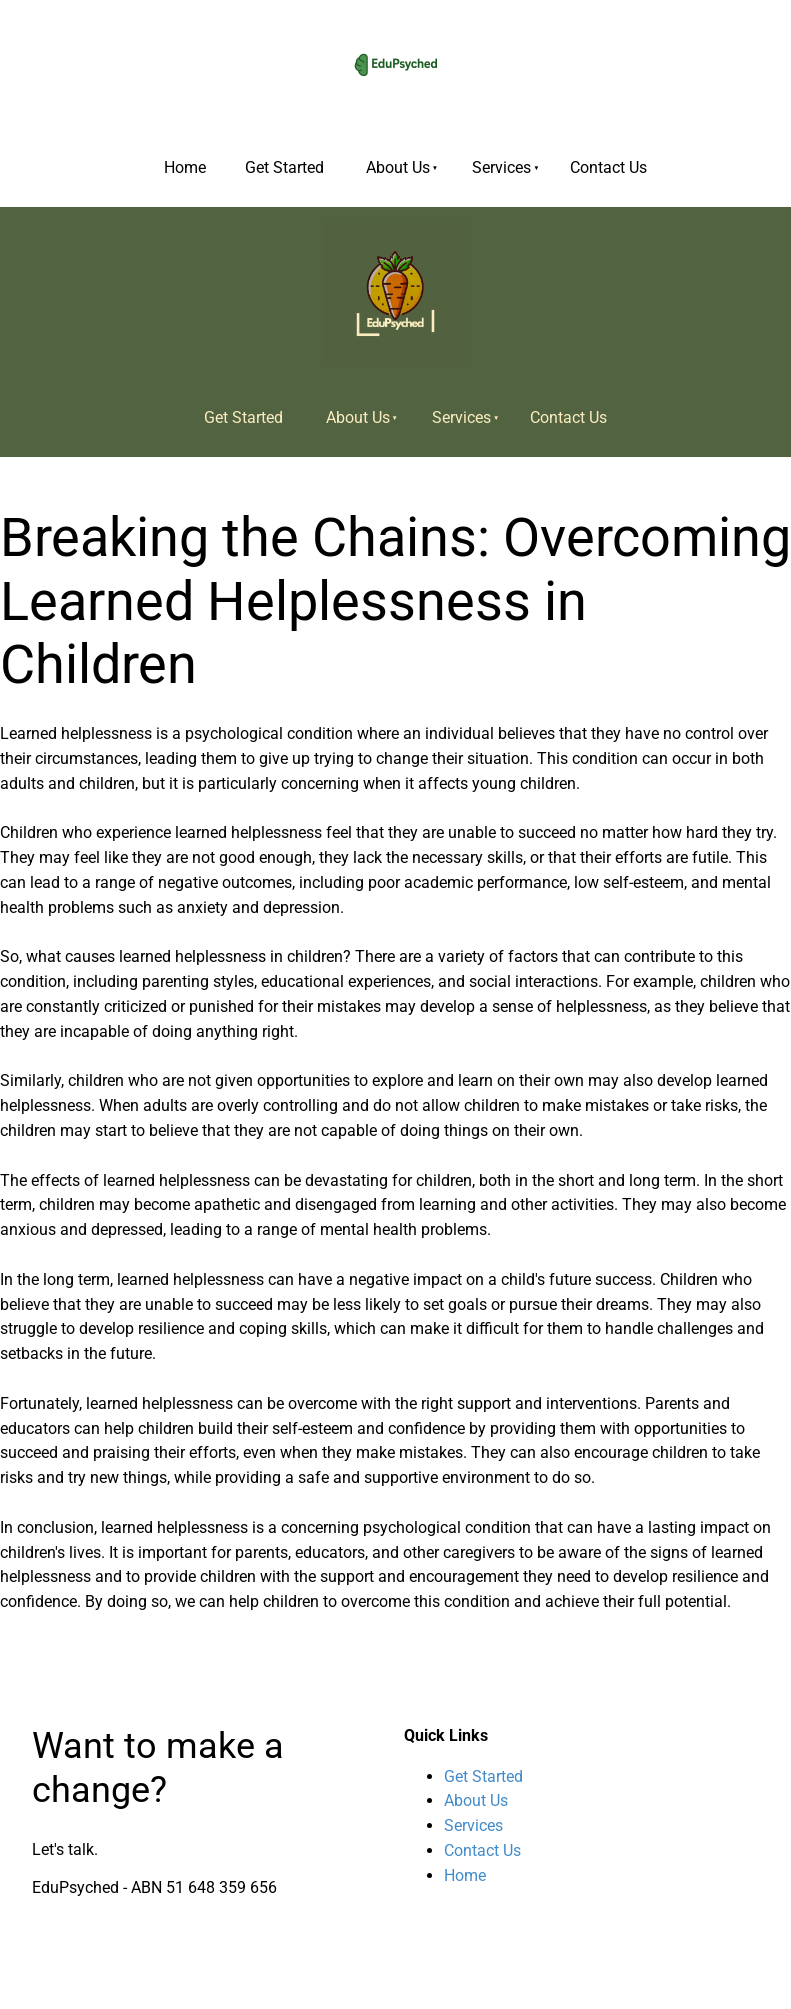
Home (185, 167)
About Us (398, 167)
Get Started (284, 167)
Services (501, 167)
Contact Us (608, 167)
